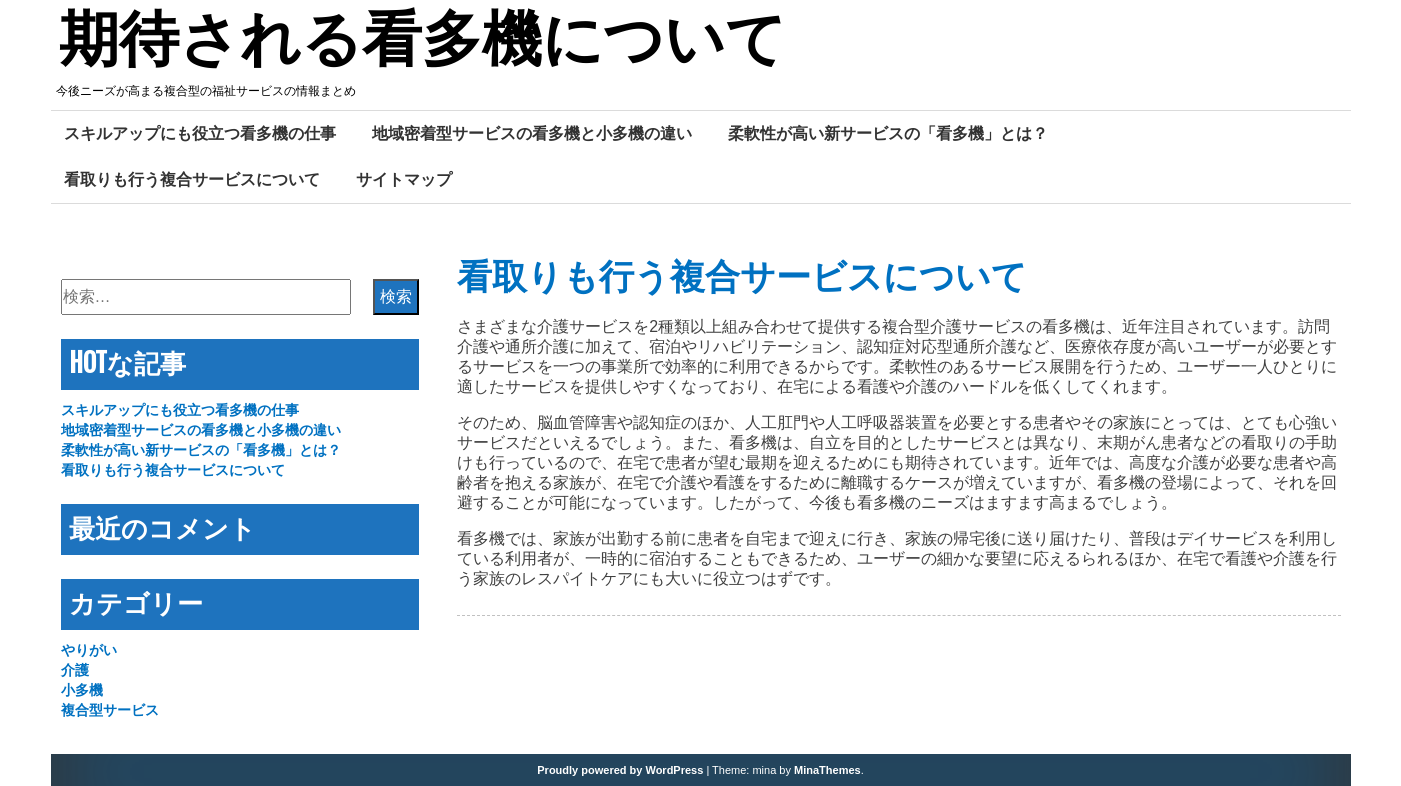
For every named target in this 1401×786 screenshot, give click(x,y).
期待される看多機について (422, 43)
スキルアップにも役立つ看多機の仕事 (200, 133)
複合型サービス (110, 710)
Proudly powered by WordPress (620, 770)
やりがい (89, 650)
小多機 (82, 690)
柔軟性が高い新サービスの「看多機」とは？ (888, 133)
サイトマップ (404, 179)
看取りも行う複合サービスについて (192, 179)
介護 (75, 670)
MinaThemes (827, 770)
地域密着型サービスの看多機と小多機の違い (532, 133)
